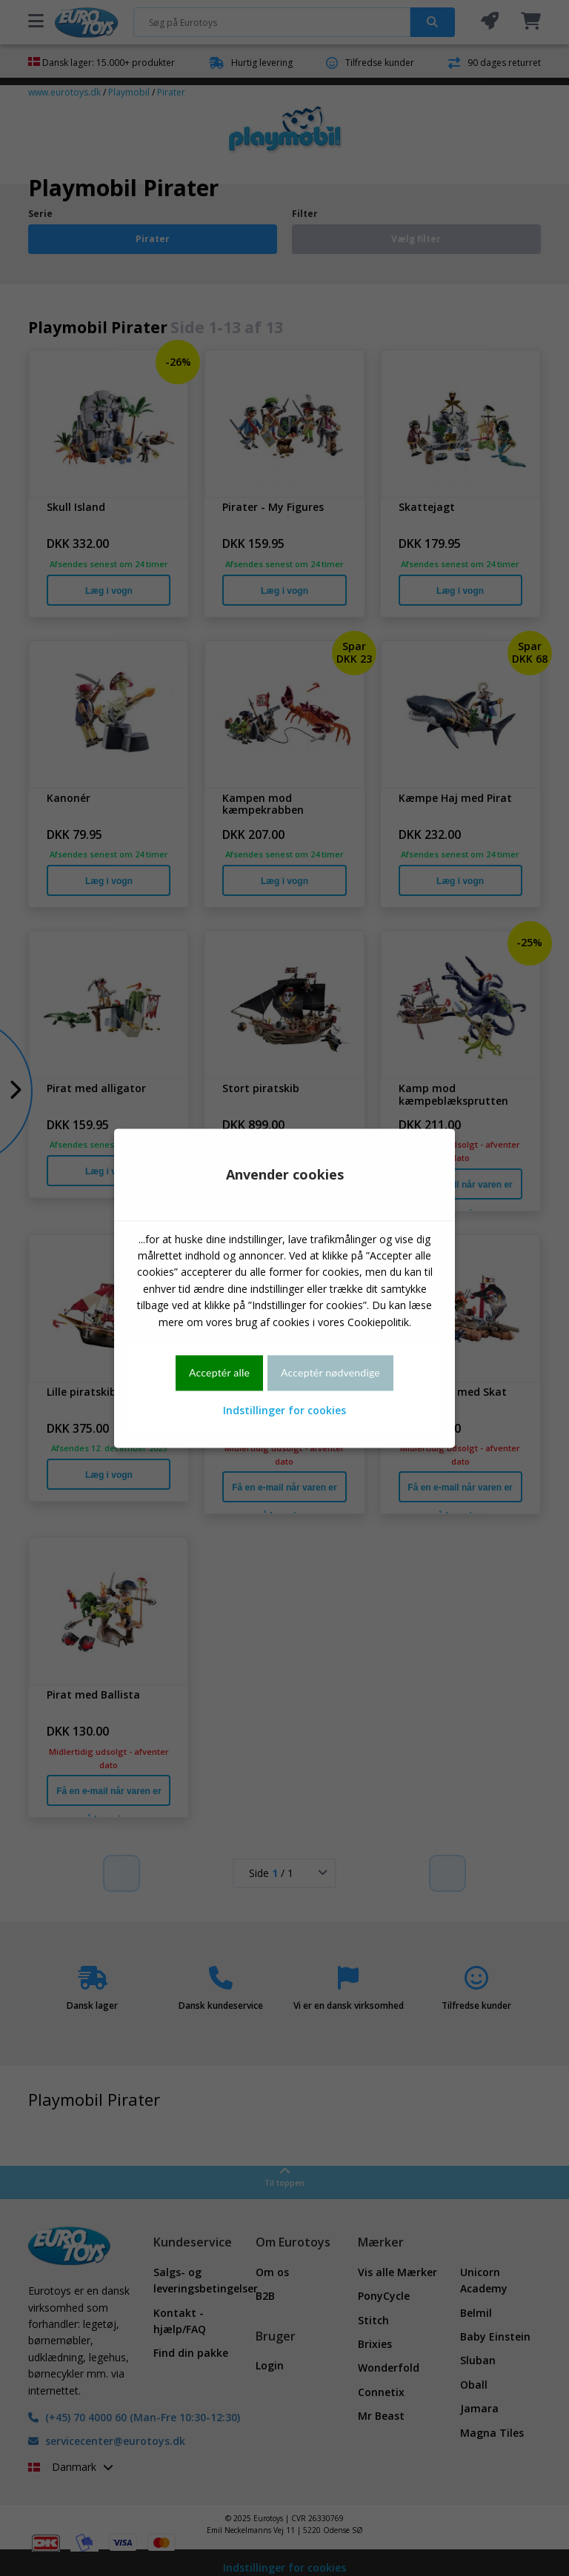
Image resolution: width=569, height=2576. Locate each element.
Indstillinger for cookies (284, 1411)
